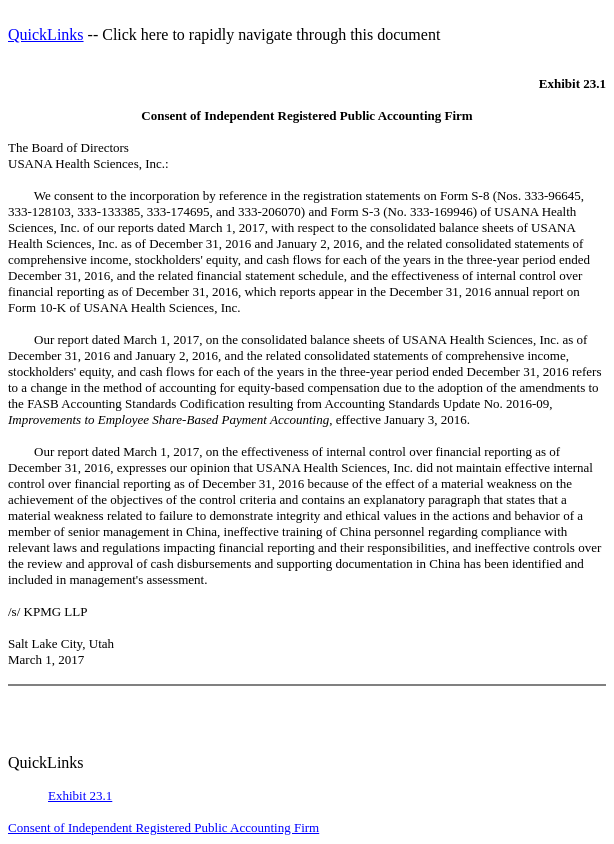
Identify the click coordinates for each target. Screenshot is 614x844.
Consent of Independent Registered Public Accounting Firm (163, 827)
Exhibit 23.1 (80, 795)
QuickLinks (46, 34)
